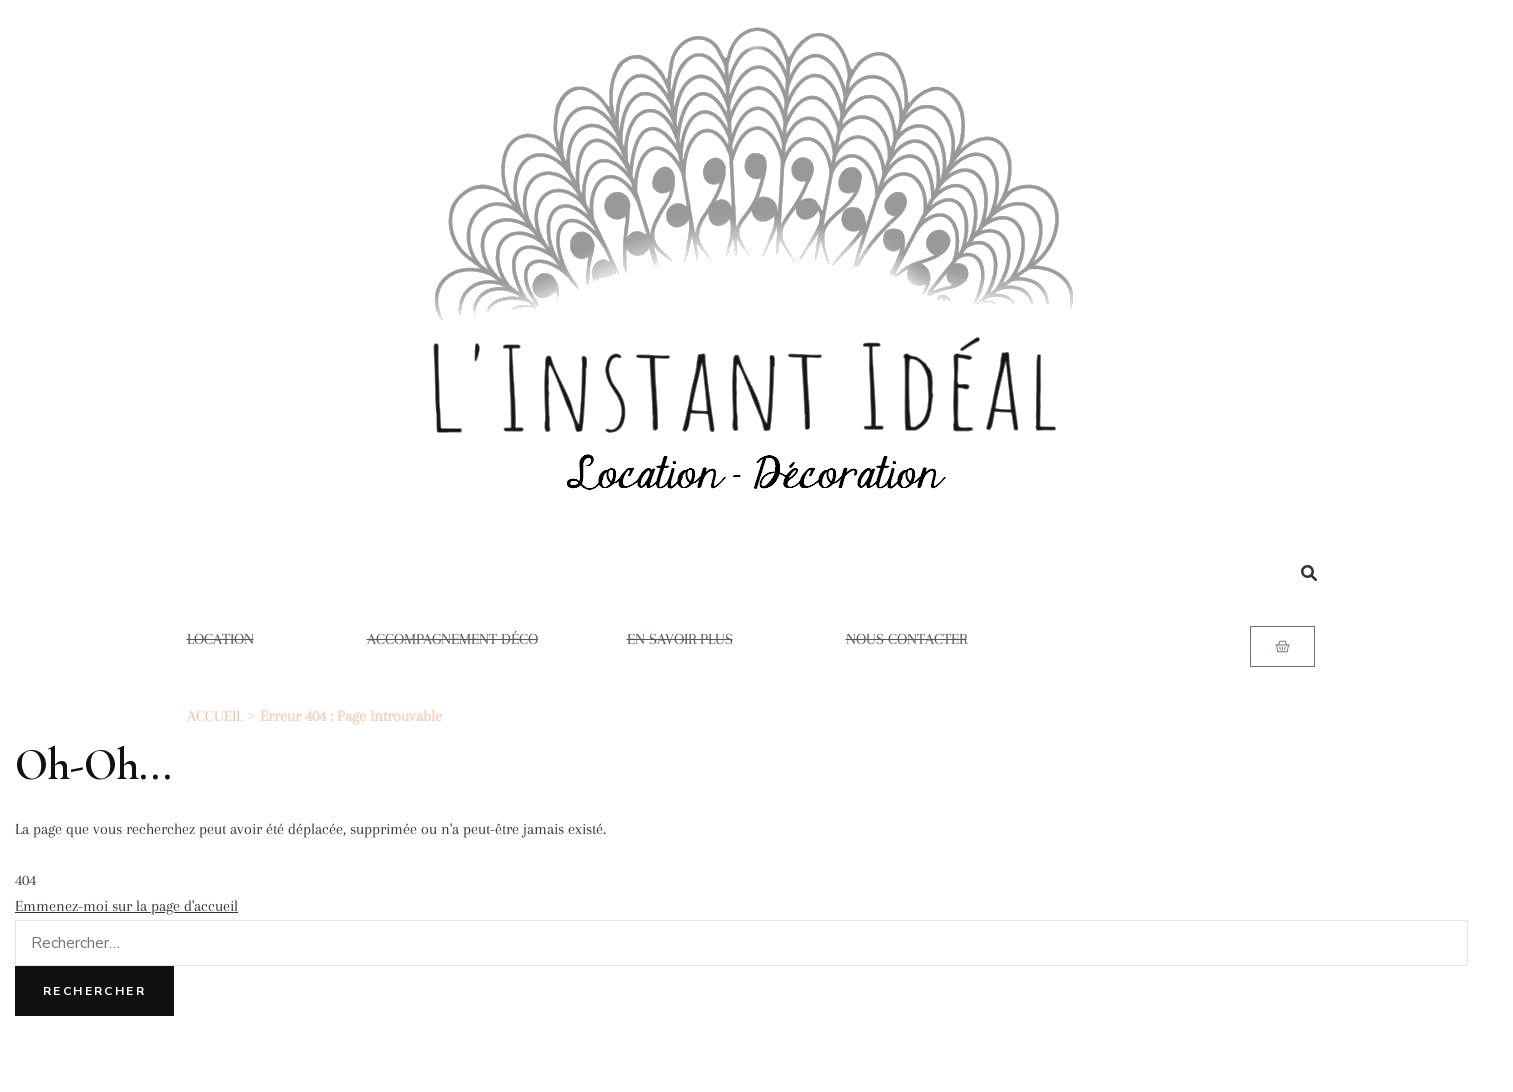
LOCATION (232, 639)
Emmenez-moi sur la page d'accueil (126, 906)
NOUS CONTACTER (906, 639)
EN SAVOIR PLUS (692, 639)
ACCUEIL (215, 716)
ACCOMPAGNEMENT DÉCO (452, 639)
